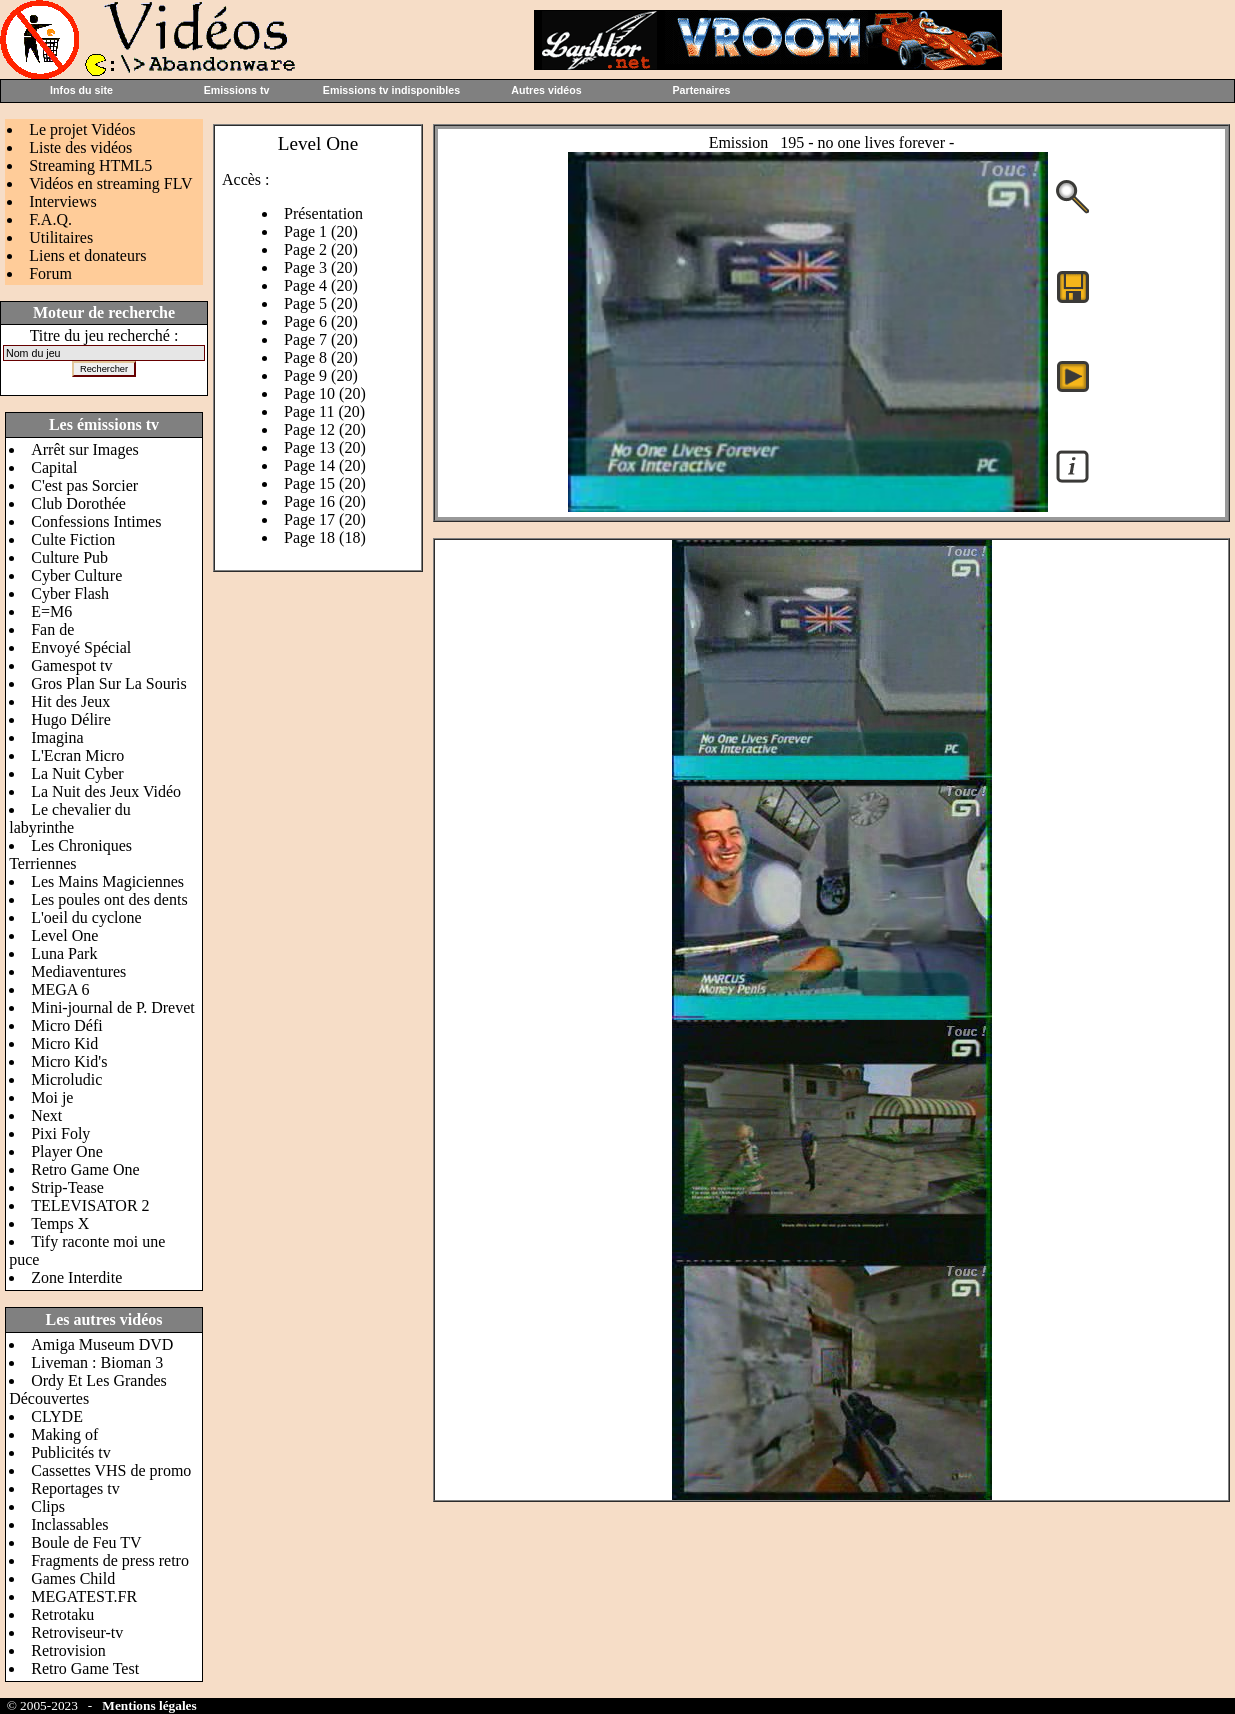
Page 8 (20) (321, 357)
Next (46, 1115)
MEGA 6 (60, 989)
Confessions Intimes (96, 521)
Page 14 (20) (325, 465)
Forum (50, 273)
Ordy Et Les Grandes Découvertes (88, 1389)
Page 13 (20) (325, 447)
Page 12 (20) (325, 429)
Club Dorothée (78, 503)
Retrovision (68, 1650)
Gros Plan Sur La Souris (109, 683)
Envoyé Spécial (81, 647)
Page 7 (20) (321, 339)
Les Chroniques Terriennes (70, 854)
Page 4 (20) (321, 285)
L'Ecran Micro (77, 755)
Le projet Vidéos (82, 129)
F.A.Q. (50, 219)
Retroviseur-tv (77, 1632)
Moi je (52, 1097)
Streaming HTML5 (90, 165)
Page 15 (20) (325, 483)
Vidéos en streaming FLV (110, 183)
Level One (64, 935)
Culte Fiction (73, 539)
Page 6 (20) (321, 321)
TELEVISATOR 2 (90, 1205)
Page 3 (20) (321, 267)
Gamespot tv (71, 665)
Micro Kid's (69, 1061)
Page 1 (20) (321, 231)
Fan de (52, 629)
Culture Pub (69, 557)
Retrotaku (62, 1614)
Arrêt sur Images (85, 449)
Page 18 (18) (325, 537)
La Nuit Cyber (77, 773)
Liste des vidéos (80, 147)
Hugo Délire (71, 719)
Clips (48, 1506)
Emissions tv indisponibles (391, 90)
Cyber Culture (76, 575)
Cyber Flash (70, 593)
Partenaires (701, 90)
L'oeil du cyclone (86, 917)
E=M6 (51, 611)
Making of (64, 1434)
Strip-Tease (67, 1187)
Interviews (63, 201)
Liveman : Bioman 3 (97, 1362)
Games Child (73, 1578)
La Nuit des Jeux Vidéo (106, 791)
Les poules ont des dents (109, 899)
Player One (67, 1151)
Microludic (66, 1079)
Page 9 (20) (321, 375)
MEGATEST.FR (84, 1596)
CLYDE (57, 1416)
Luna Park (64, 953)
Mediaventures (78, 971)
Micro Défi (67, 1025)
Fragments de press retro (110, 1560)
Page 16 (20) (325, 501)
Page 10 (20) (325, 393)
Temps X (60, 1223)
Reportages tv (75, 1488)
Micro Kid (64, 1043)
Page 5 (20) (321, 303)
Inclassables (69, 1524)
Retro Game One (85, 1169)
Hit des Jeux (70, 701)
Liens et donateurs (87, 255)
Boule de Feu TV (86, 1542)
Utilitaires (61, 237)
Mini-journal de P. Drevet (113, 1007)
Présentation (323, 213)
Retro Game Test (85, 1668)
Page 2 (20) (321, 249)
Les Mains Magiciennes (107, 881)
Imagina (57, 737)
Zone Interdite (76, 1277)
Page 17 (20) (325, 519)
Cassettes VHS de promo (111, 1470)
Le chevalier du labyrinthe (70, 818)
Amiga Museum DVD (102, 1344)
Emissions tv (237, 90)
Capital (54, 467)
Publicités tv (71, 1452)
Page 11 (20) (324, 411)
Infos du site (81, 90)
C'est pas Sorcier (84, 485)
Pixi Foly (60, 1133)
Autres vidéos (546, 90)
